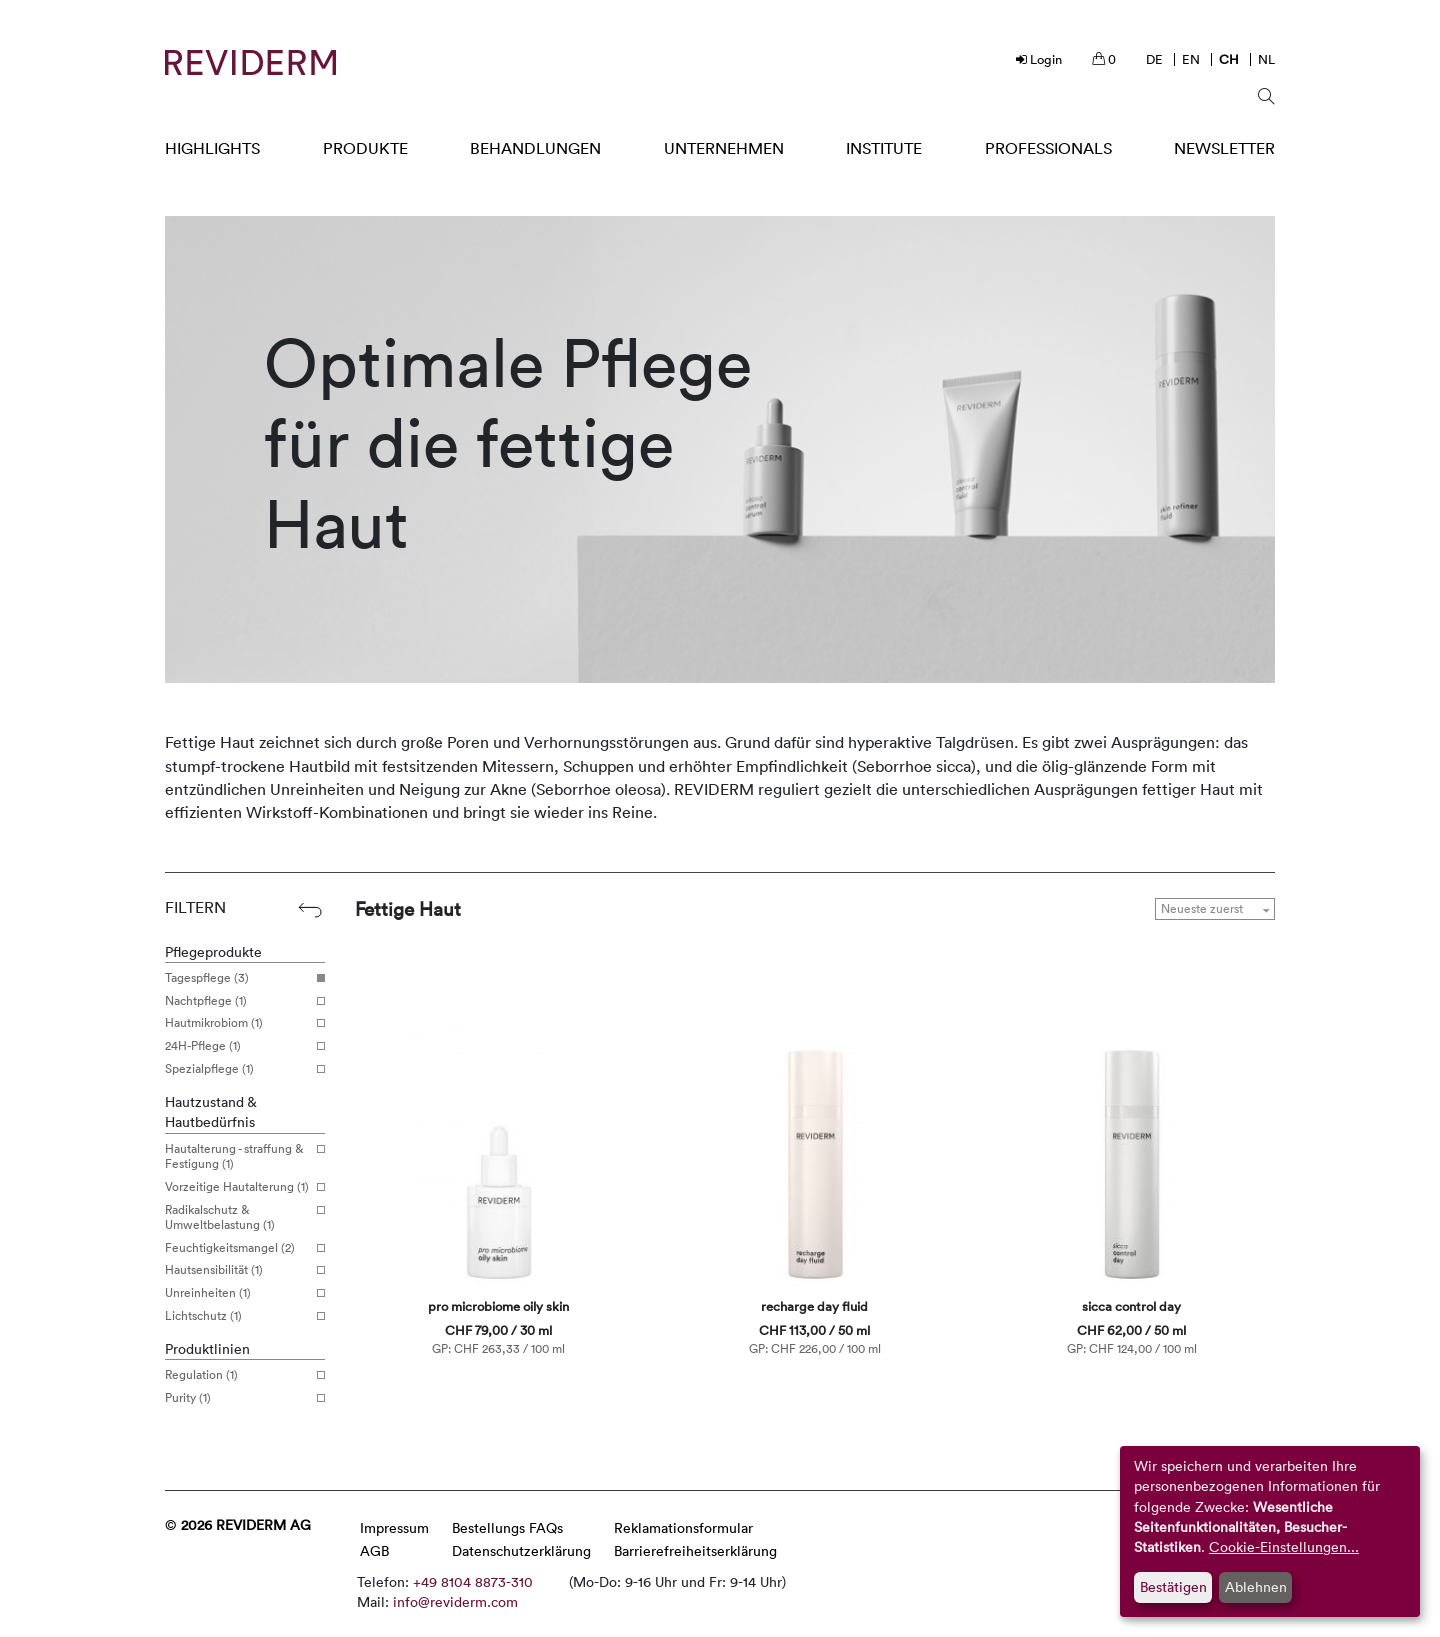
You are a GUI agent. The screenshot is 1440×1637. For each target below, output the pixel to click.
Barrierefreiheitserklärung (695, 1550)
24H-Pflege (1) (237, 1046)
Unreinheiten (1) (237, 1293)
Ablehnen (1256, 1586)
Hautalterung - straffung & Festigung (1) (237, 1156)
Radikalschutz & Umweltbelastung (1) (237, 1217)
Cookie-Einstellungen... (1284, 1546)
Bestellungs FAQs (507, 1527)
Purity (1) (237, 1398)
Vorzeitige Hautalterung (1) (237, 1187)
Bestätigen (1173, 1586)
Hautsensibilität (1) (237, 1270)
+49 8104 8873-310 (473, 1581)
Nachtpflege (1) (237, 1001)
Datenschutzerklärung (521, 1550)
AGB (374, 1550)
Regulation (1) (237, 1375)
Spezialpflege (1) (237, 1069)
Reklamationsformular (683, 1527)
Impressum (394, 1527)
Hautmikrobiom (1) (237, 1023)
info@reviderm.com (455, 1601)
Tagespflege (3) (237, 978)
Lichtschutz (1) (237, 1316)
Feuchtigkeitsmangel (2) (237, 1248)
